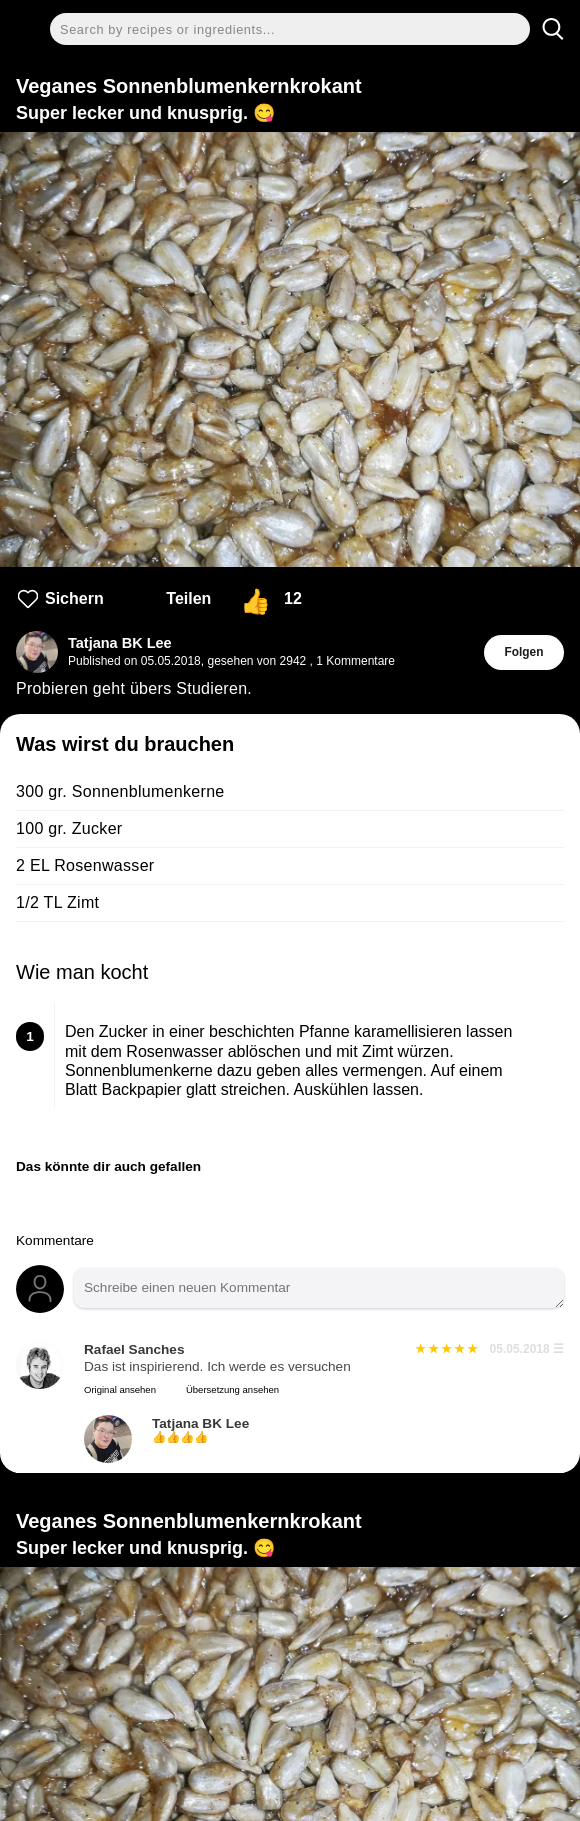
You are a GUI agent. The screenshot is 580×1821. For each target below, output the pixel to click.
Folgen (524, 652)
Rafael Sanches (134, 1349)
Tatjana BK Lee (120, 643)
